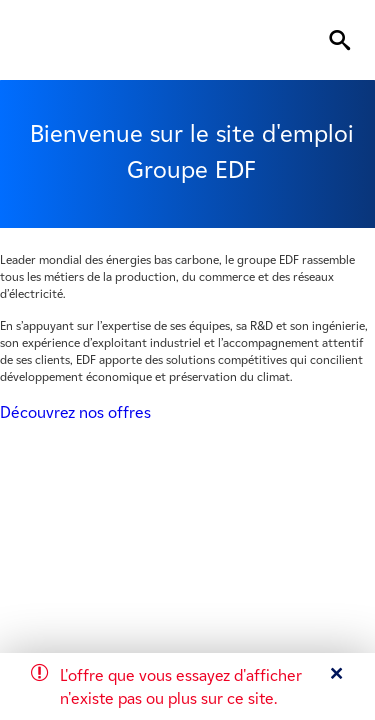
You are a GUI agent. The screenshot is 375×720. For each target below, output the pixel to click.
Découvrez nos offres (75, 412)
